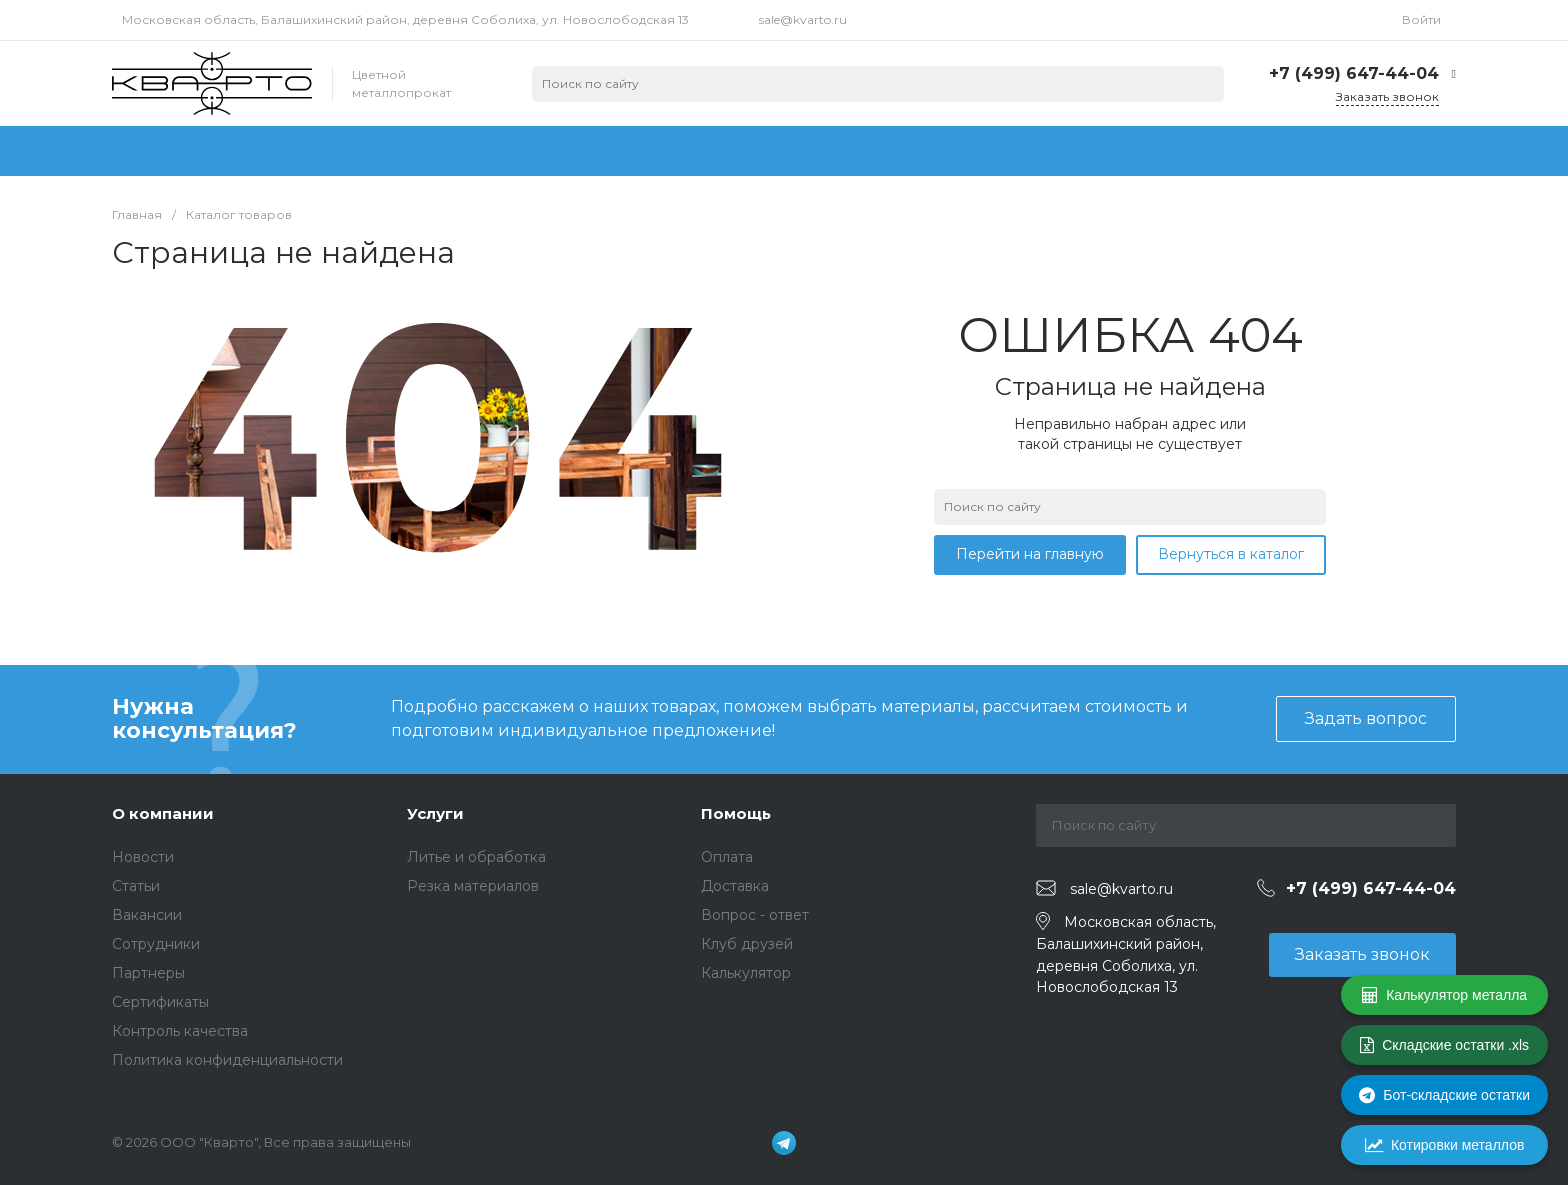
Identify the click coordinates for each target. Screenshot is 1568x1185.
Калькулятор (746, 973)
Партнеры (148, 973)
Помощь (736, 813)
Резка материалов (473, 886)
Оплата (727, 857)
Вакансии (147, 915)
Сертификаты (160, 1002)
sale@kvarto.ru (803, 19)
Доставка (735, 886)
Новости (143, 857)
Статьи (136, 886)
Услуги (435, 813)
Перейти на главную (1030, 554)
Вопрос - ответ (755, 915)
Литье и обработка (476, 857)
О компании (163, 813)
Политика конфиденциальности (227, 1060)
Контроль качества (180, 1031)
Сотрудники (156, 944)
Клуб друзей (747, 944)
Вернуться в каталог (1231, 554)
